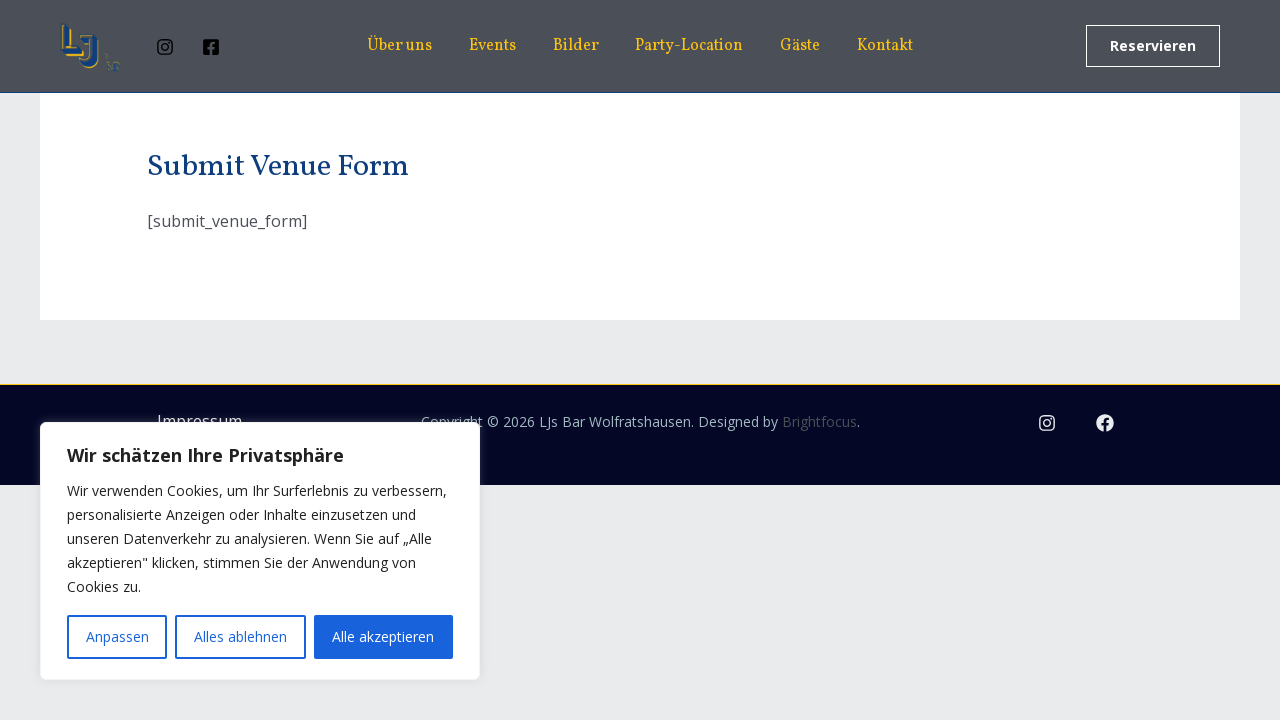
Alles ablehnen (240, 636)
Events (499, 46)
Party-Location (687, 46)
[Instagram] (165, 47)
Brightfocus (819, 421)
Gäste (793, 46)
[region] (260, 551)
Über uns (411, 46)
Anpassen (117, 636)
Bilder (578, 46)
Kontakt (873, 46)
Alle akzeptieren (383, 636)
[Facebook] (211, 47)
